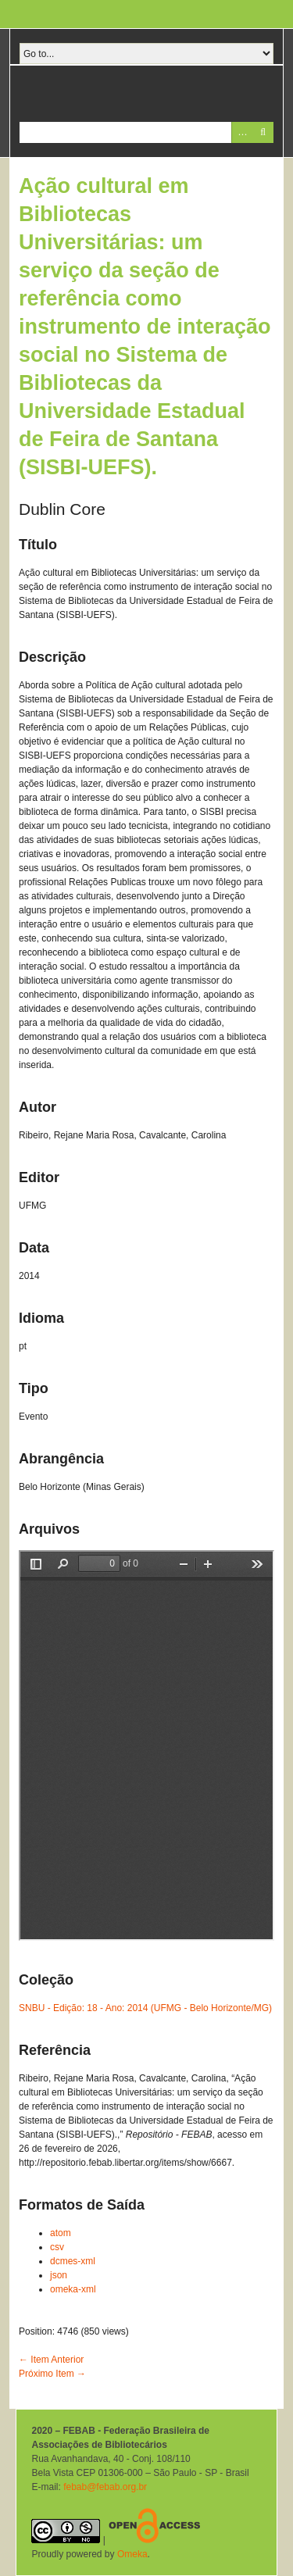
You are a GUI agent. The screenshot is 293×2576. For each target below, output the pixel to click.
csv (57, 2247)
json (58, 2275)
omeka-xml (73, 2289)
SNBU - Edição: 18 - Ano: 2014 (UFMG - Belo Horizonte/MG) (145, 2008)
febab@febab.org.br (105, 2486)
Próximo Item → (52, 2373)
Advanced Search (241, 132)
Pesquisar (262, 132)
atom (60, 2233)
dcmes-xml (72, 2261)
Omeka (132, 2554)
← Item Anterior (51, 2359)
